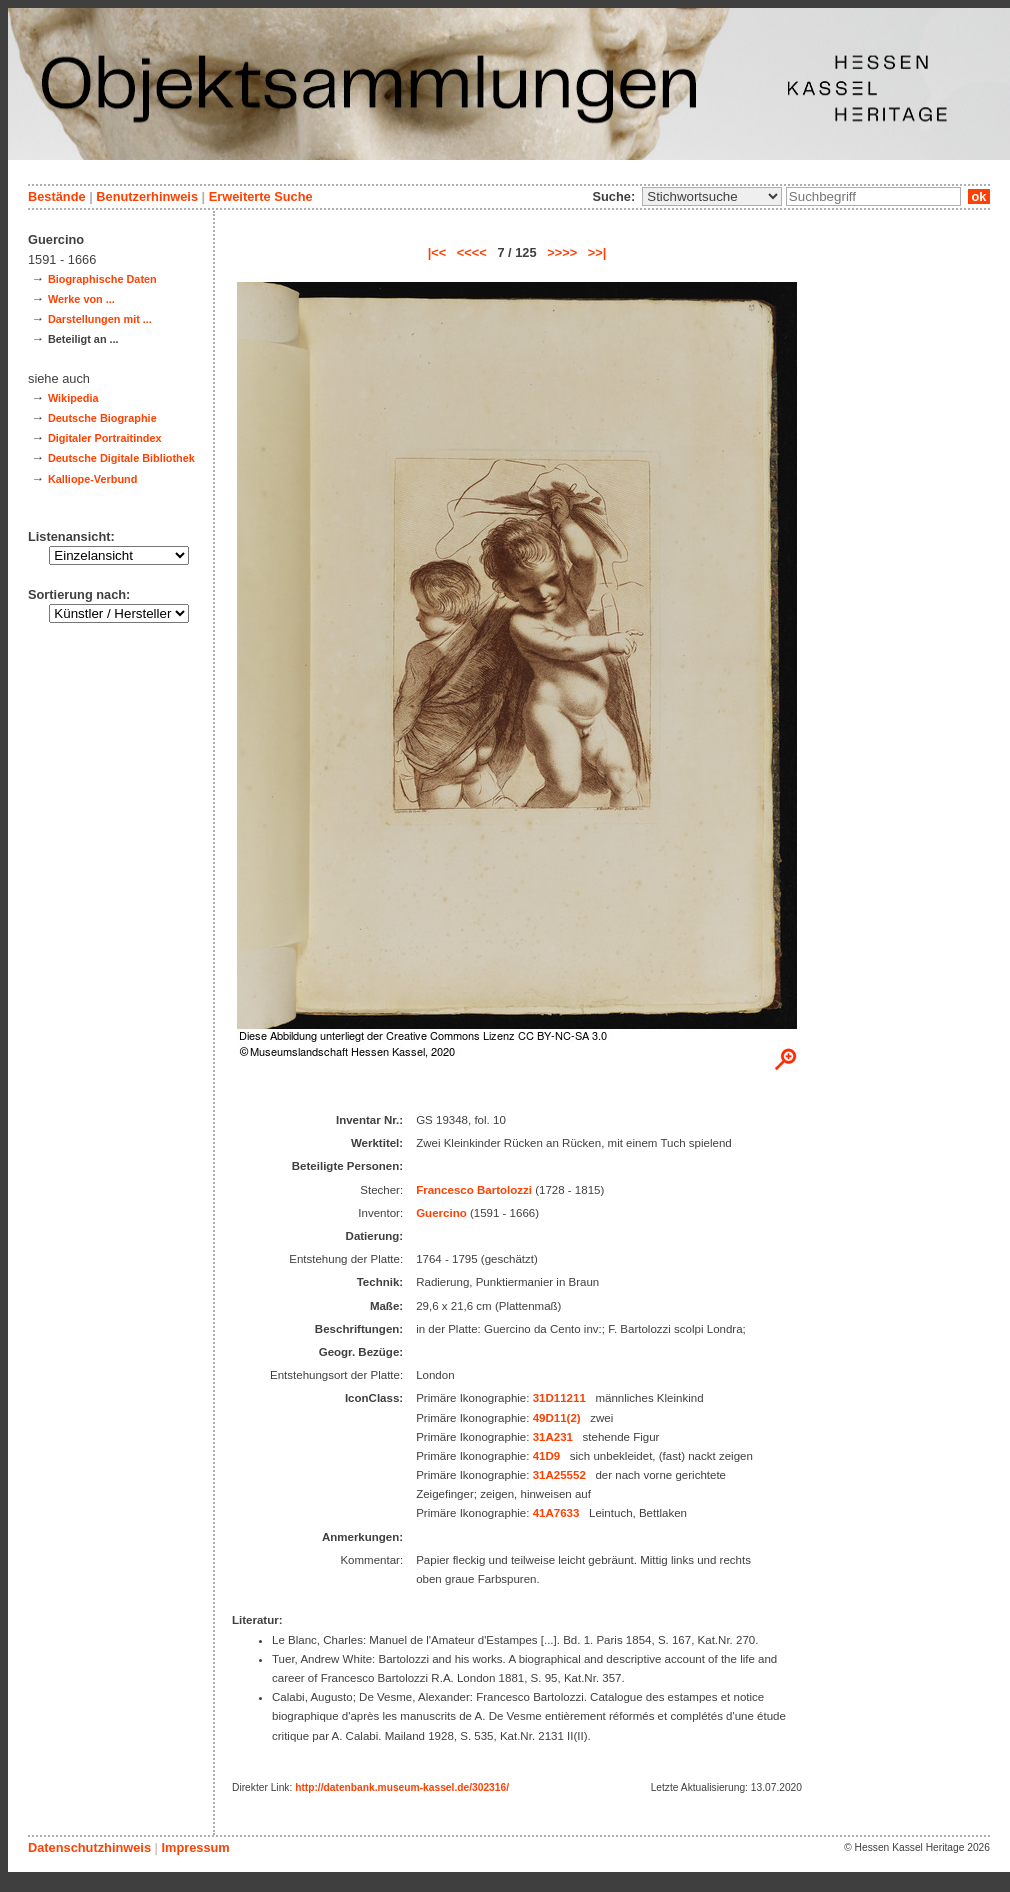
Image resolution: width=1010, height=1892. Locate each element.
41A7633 (556, 1513)
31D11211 (559, 1398)
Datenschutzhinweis (89, 1847)
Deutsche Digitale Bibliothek (121, 458)
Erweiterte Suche (261, 196)
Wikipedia (73, 398)
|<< (437, 252)
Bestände (57, 196)
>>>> (562, 252)
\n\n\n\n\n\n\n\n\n (712, 196)
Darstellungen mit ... (100, 319)
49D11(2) (557, 1418)
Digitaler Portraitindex (105, 438)
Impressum (195, 1847)
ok (979, 196)
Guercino (441, 1213)
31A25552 (559, 1475)
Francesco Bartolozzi (474, 1190)
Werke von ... (81, 299)
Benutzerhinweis (147, 196)
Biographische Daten (102, 279)
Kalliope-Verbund (92, 479)
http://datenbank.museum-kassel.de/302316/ (402, 1787)
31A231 (553, 1437)
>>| (597, 252)
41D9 (547, 1456)
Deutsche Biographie (102, 418)
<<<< (472, 252)
